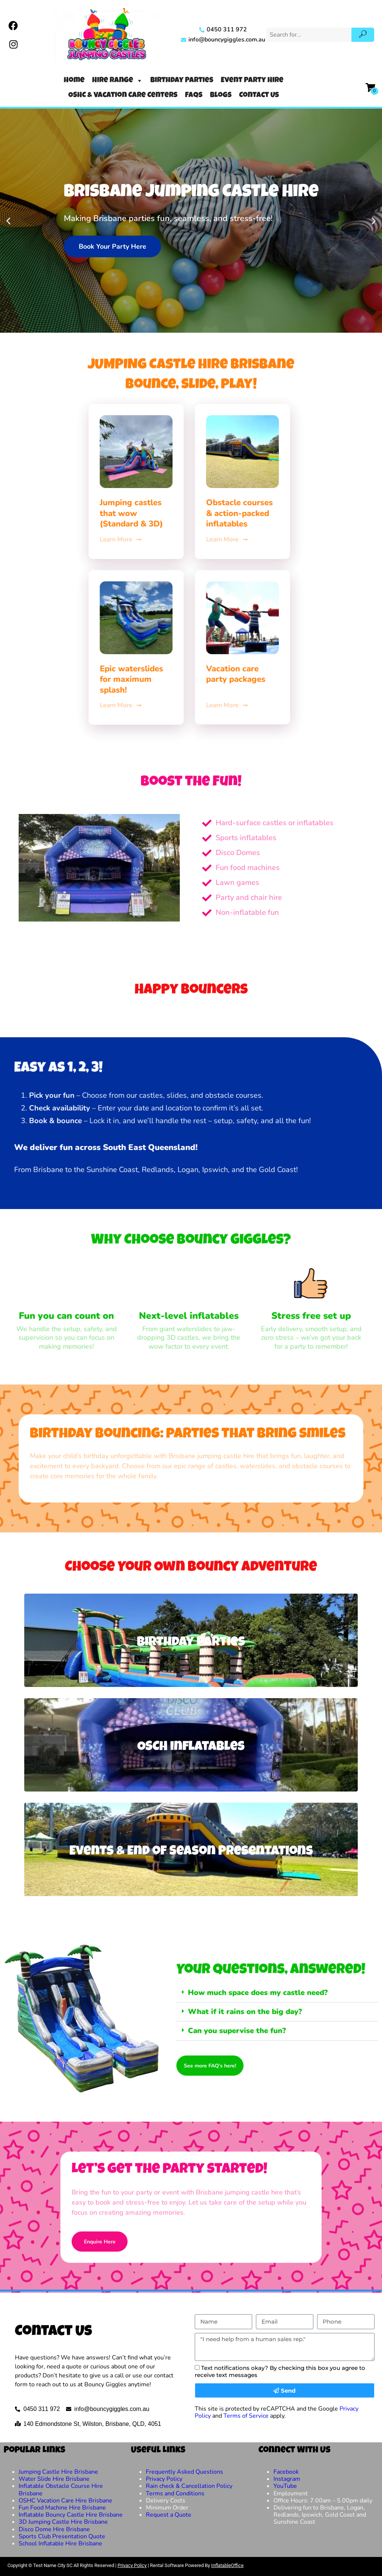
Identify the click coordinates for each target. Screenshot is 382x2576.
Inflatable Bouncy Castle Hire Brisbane (71, 2515)
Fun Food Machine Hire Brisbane (62, 2508)
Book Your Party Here (112, 246)
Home (74, 80)
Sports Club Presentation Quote (62, 2536)
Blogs (221, 95)
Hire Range (117, 80)
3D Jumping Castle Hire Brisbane (63, 2522)
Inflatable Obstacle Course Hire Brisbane (61, 2489)
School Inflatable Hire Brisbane (60, 2543)
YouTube (285, 2486)
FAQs (194, 95)
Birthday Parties (181, 80)
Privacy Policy (164, 2479)
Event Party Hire (252, 80)
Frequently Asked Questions (184, 2472)
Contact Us (259, 95)
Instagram (286, 2479)
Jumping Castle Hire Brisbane (58, 2472)
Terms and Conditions (175, 2493)
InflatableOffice (227, 2565)
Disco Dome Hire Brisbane (54, 2529)
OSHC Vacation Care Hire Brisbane (65, 2500)
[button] (8, 221)
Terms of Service (246, 2416)
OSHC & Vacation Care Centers (123, 95)
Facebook (286, 2472)
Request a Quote (168, 2515)
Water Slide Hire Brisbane (54, 2479)
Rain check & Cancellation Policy (189, 2486)
